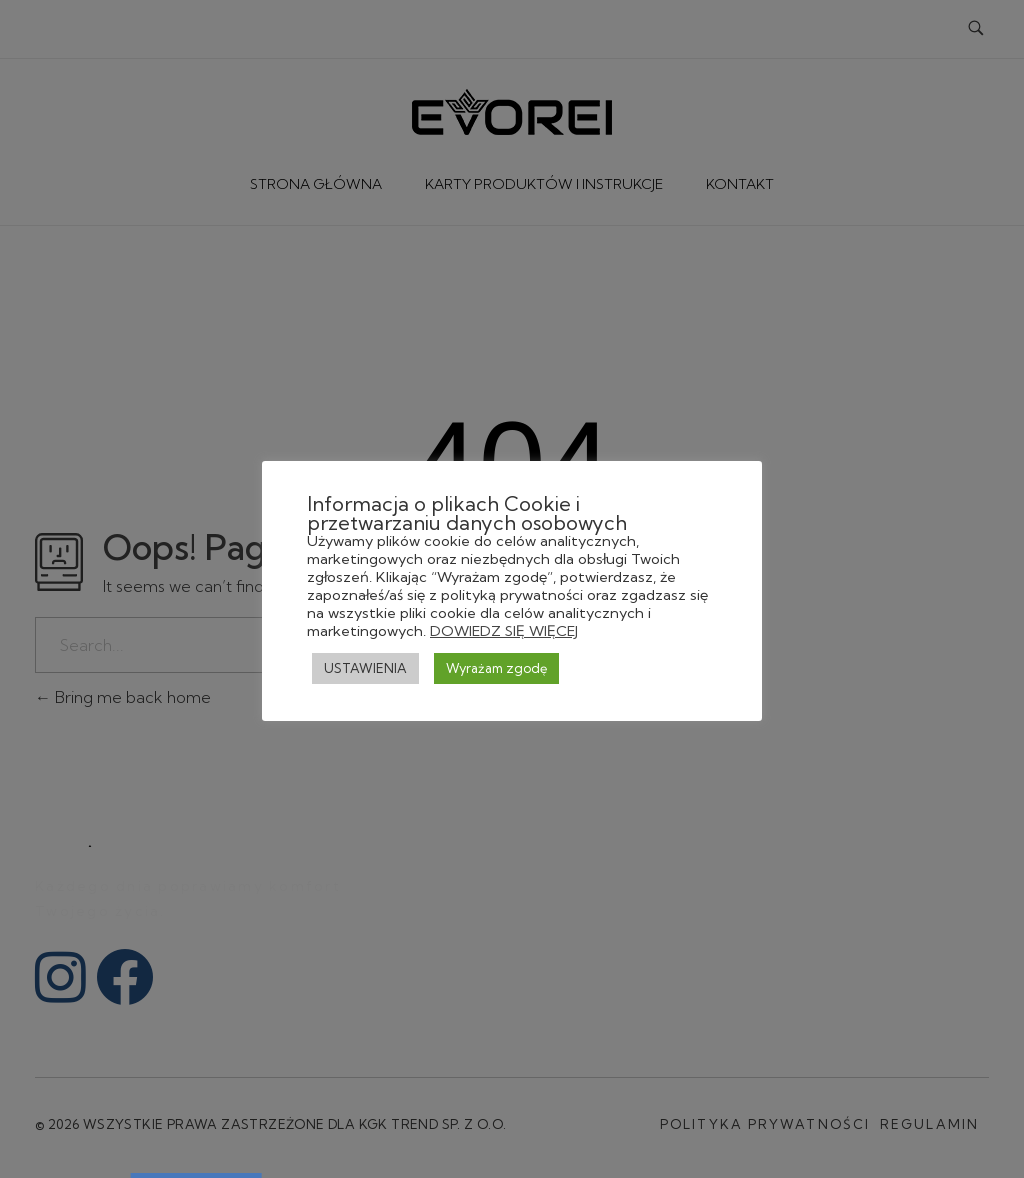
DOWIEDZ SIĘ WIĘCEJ (504, 631)
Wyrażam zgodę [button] (496, 668)
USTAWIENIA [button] (365, 668)
